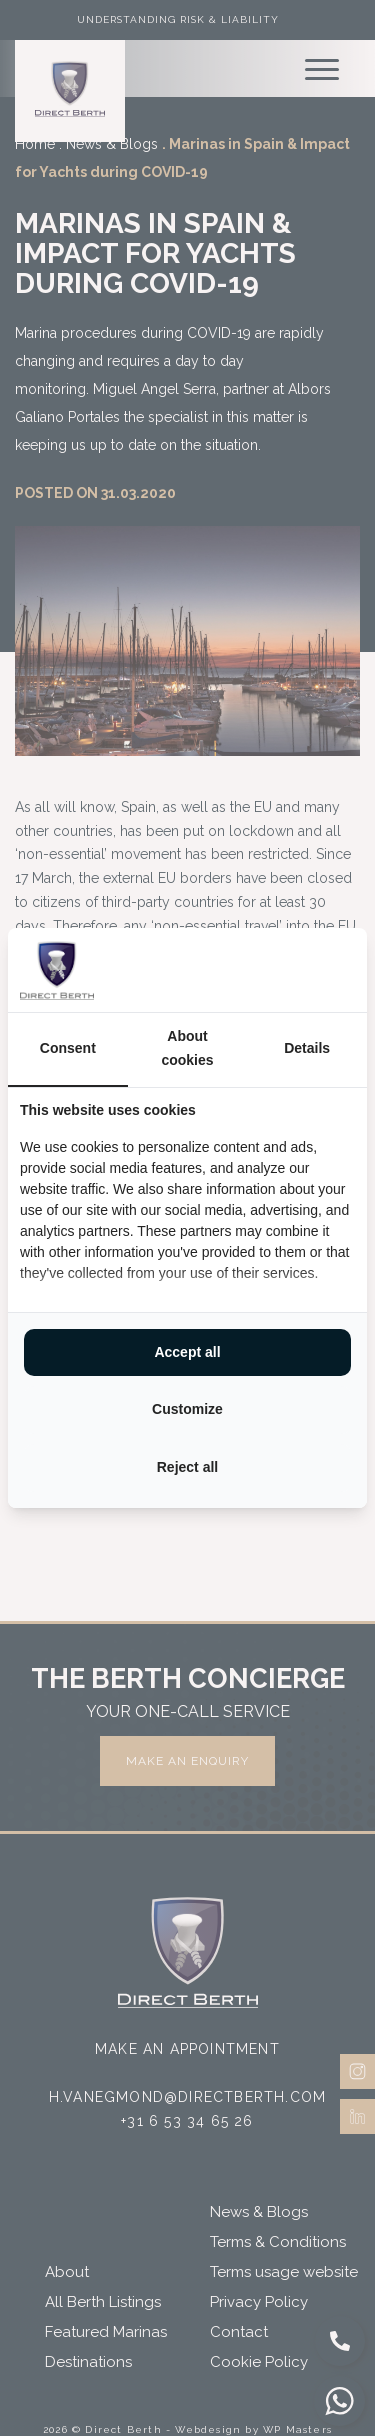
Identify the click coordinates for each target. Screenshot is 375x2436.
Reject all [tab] (187, 1467)
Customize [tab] (187, 1409)
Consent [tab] (68, 1048)
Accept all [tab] (187, 1352)
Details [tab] (307, 1048)
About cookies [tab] (187, 1048)
